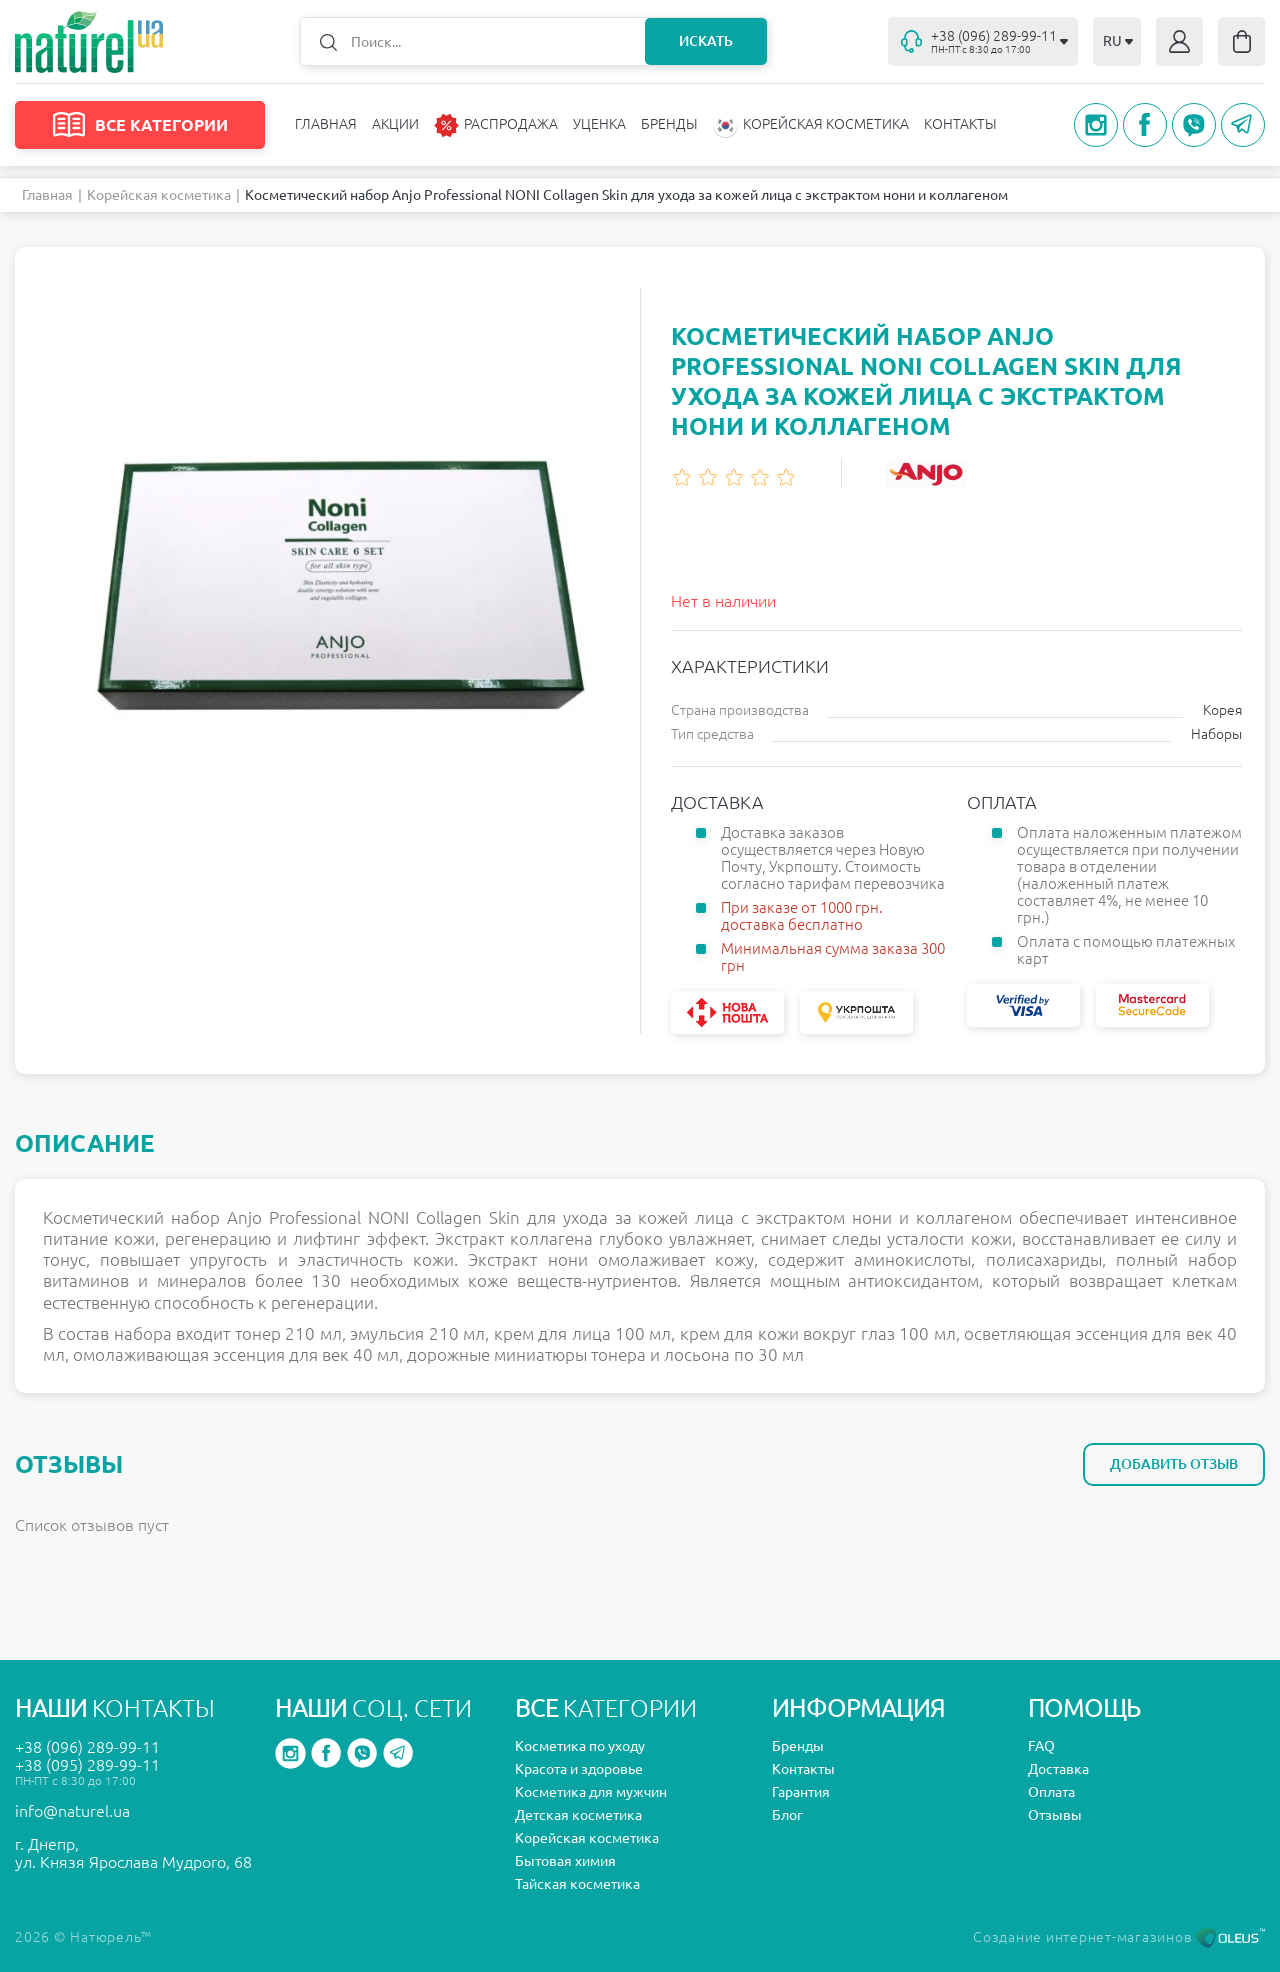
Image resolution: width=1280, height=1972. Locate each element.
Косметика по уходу (580, 1746)
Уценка (599, 124)
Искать (706, 41)
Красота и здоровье (579, 1769)
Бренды (669, 124)
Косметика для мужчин (591, 1792)
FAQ (1041, 1746)
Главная (326, 124)
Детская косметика (578, 1815)
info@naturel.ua (72, 1811)
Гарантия (801, 1792)
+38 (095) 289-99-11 (87, 1765)
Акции (395, 124)
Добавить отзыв (1174, 1464)
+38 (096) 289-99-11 (87, 1747)
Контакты (960, 124)
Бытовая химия (565, 1861)
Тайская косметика (577, 1884)
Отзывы (1055, 1815)
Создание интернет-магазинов (1119, 1937)
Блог (787, 1815)
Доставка (1058, 1769)
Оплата (1051, 1792)
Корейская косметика (159, 195)
